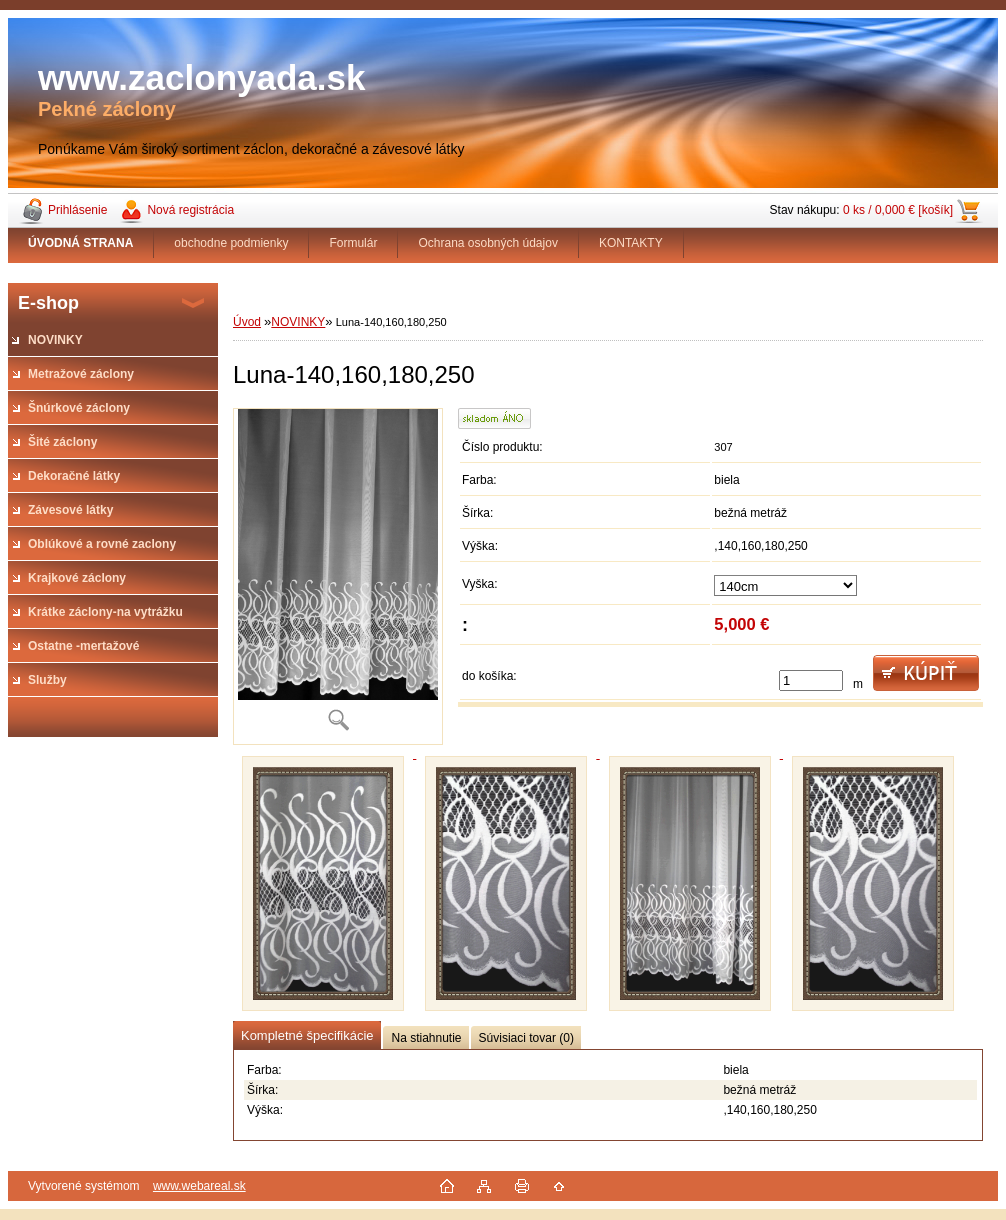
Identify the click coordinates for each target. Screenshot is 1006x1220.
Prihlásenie (77, 210)
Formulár (353, 243)
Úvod (247, 322)
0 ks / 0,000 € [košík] (898, 210)
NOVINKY (298, 322)
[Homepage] (81, 243)
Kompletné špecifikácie (307, 1035)
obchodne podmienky (231, 243)
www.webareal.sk (199, 1186)
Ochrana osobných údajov (487, 243)
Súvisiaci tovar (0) (526, 1038)
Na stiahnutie (426, 1038)
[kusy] (811, 680)
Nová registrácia (190, 210)
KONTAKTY (631, 243)
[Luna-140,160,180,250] (338, 576)
